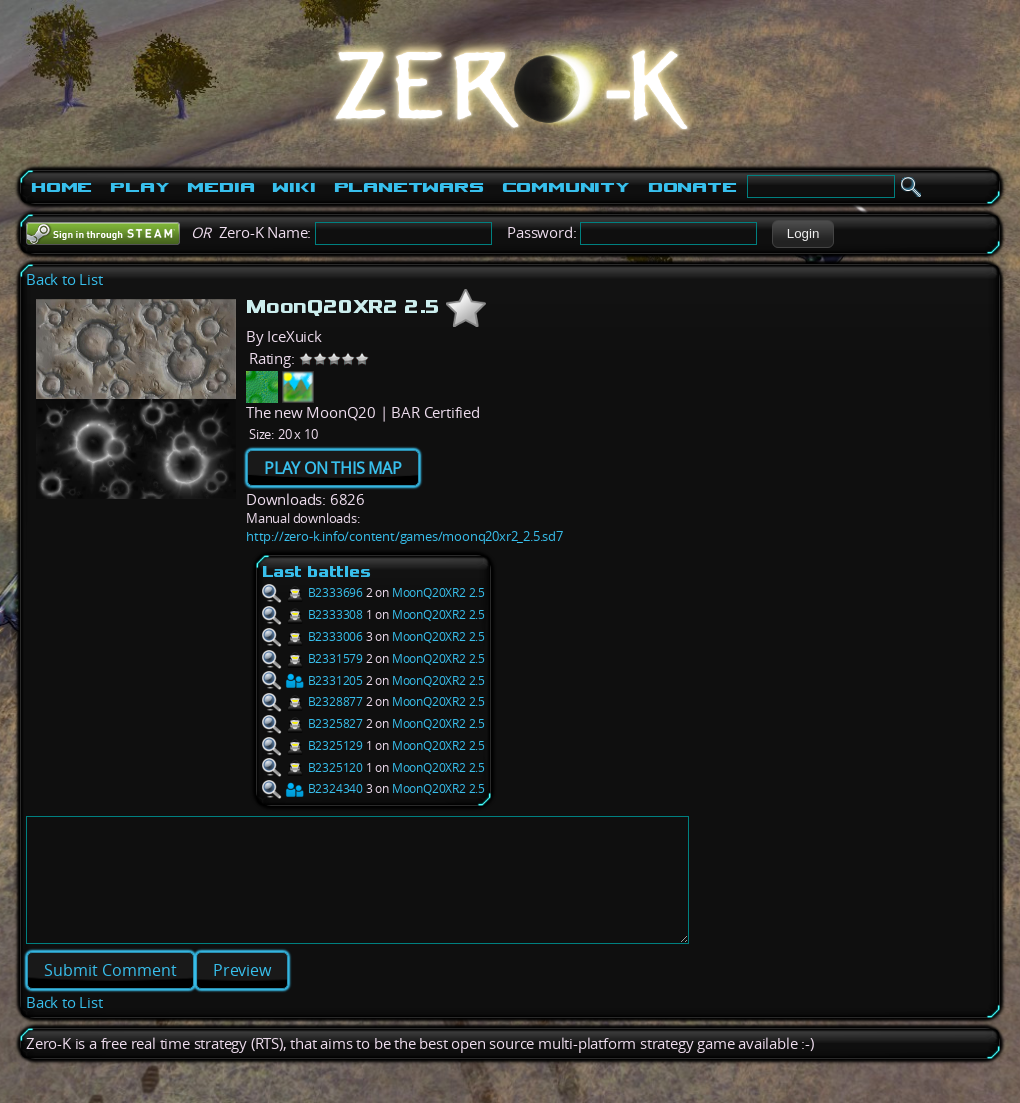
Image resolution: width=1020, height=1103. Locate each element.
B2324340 (312, 788)
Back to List (64, 279)
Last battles (316, 571)
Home (61, 187)
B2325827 (312, 723)
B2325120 (312, 767)
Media (220, 187)
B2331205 (312, 680)
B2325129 (312, 745)
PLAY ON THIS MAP (333, 468)
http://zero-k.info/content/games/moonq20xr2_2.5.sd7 (404, 536)
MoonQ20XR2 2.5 (438, 592)
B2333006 (312, 636)
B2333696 (312, 592)
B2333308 (312, 614)
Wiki (293, 187)
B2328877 (312, 701)
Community (566, 187)
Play (139, 187)
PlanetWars (409, 187)
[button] (802, 234)
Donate (692, 187)
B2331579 (312, 658)
